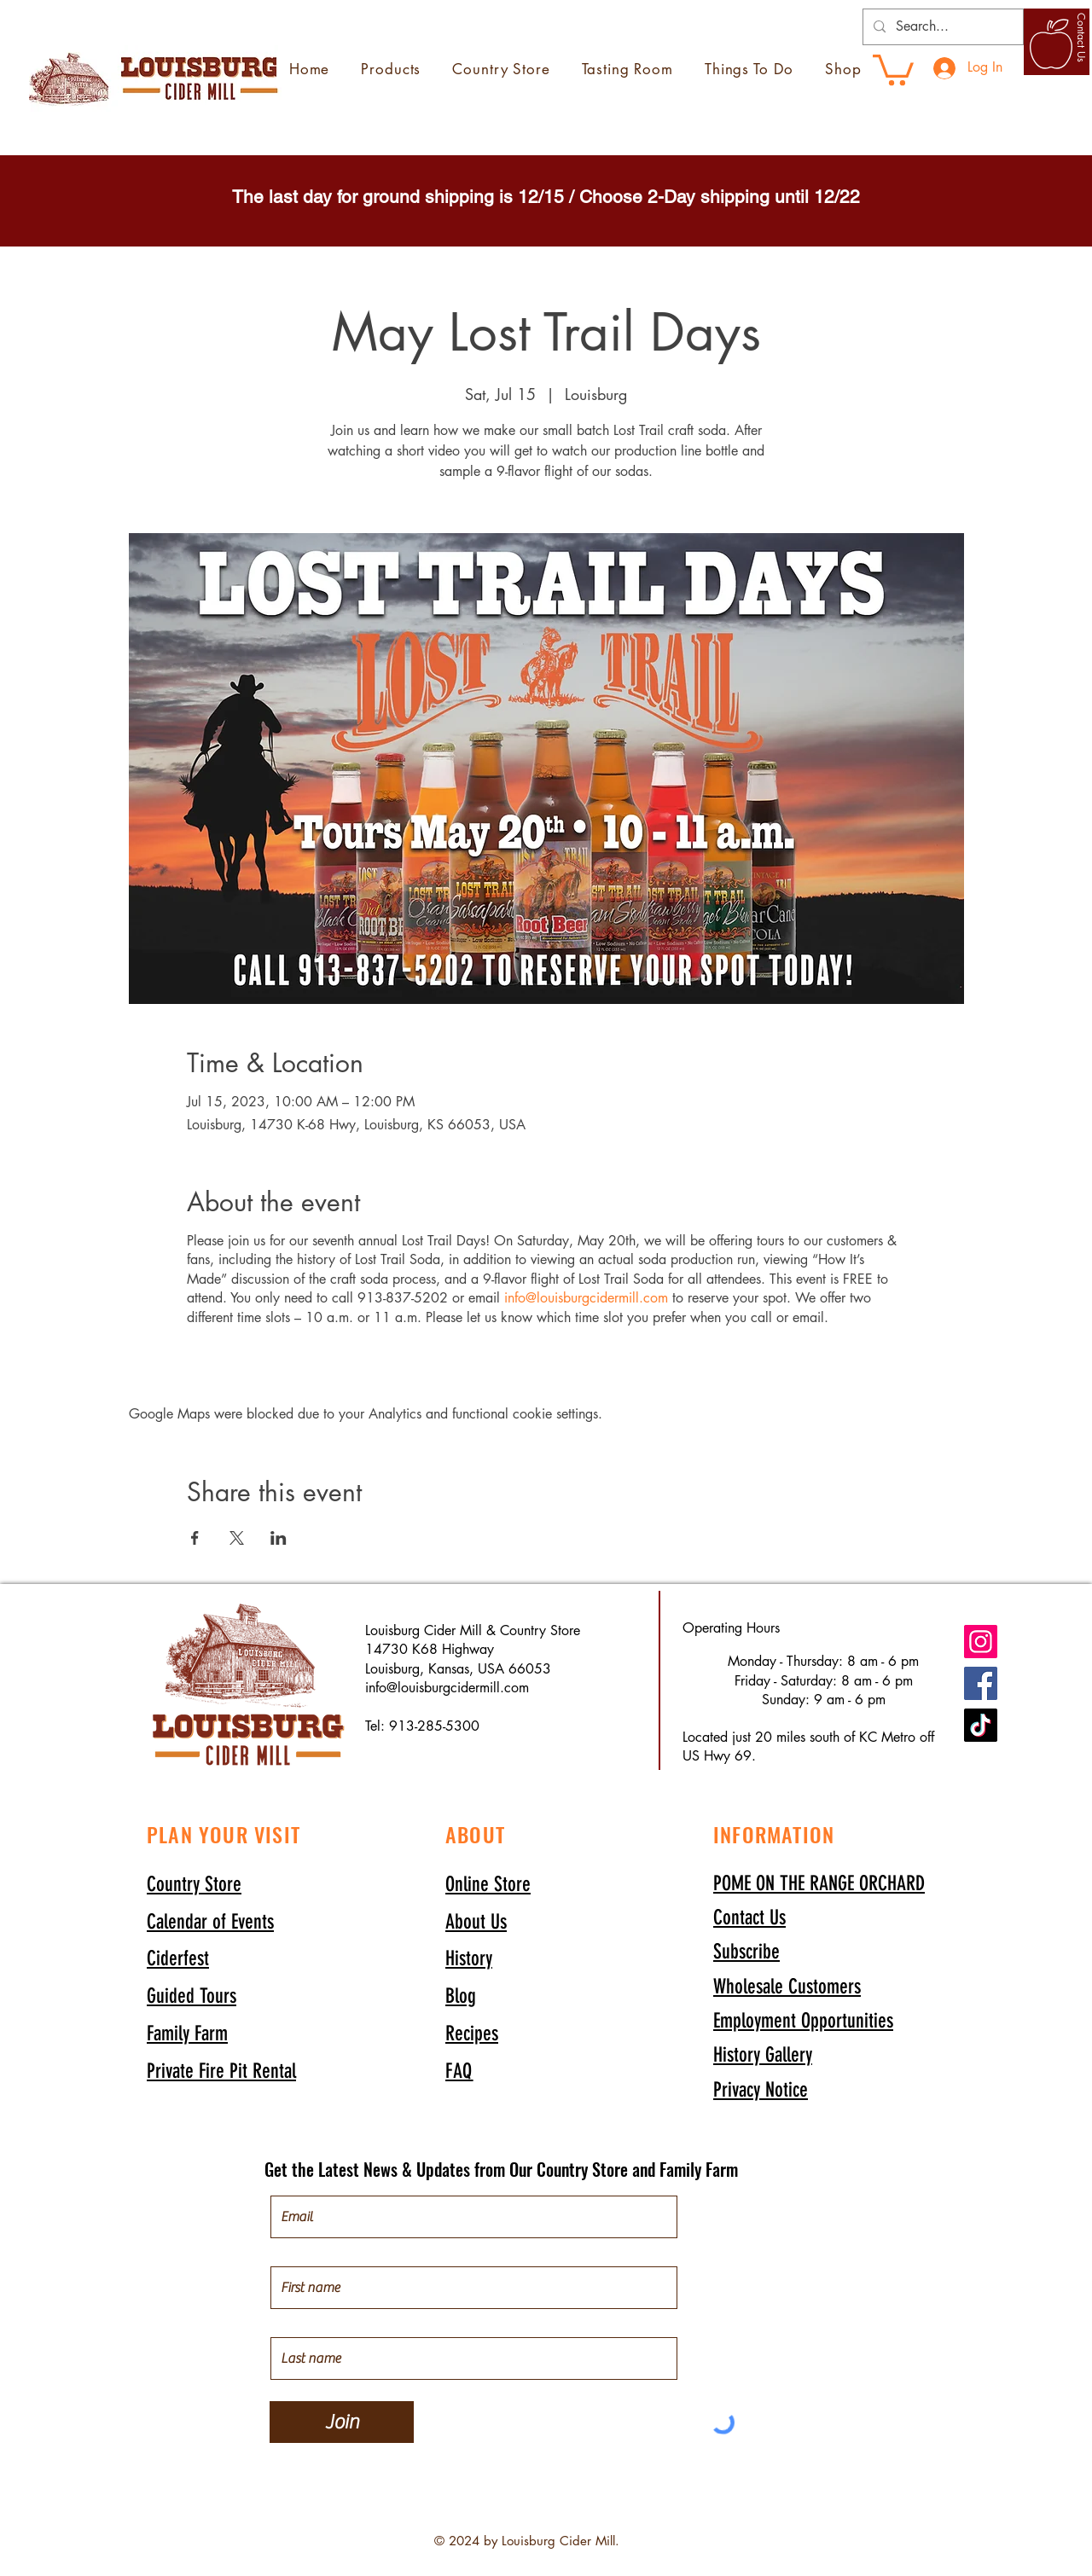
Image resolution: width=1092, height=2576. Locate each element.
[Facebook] (980, 1683)
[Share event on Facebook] (195, 1538)
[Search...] (941, 26)
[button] (746, 1951)
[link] (893, 68)
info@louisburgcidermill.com (586, 1298)
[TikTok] (980, 1725)
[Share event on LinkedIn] (278, 1538)
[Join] (342, 2422)
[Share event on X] (237, 1538)
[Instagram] (980, 1641)
